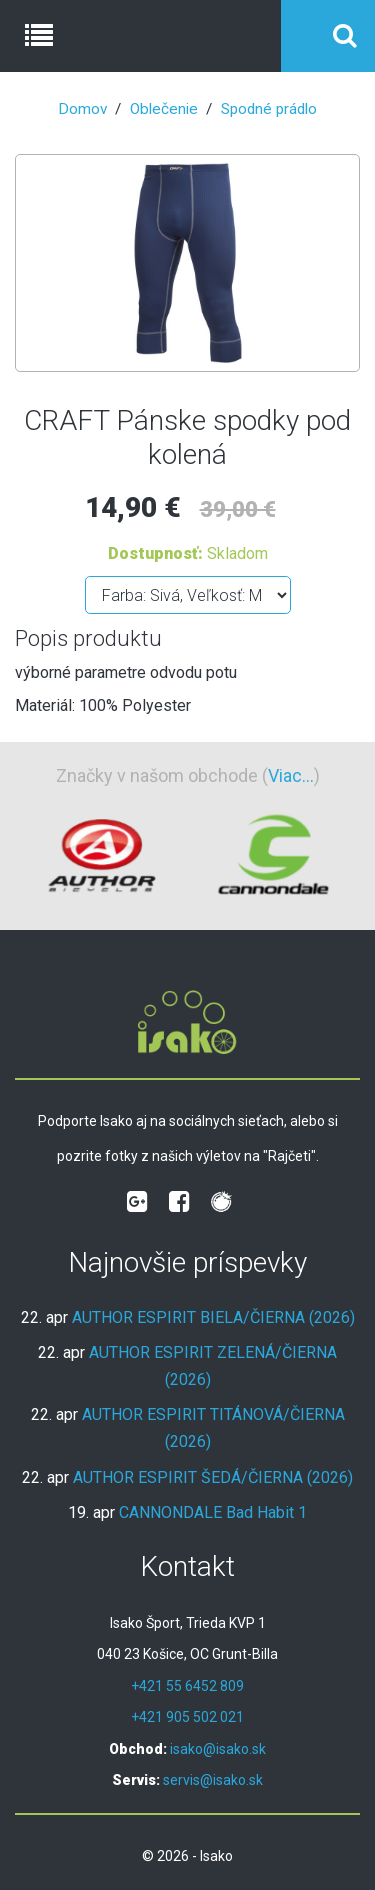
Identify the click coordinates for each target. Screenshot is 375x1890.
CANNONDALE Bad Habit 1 (213, 1512)
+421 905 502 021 (187, 1717)
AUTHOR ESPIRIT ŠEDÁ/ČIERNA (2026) (213, 1477)
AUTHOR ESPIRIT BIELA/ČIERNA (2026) (213, 1317)
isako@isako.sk (218, 1749)
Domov (82, 109)
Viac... (291, 775)
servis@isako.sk (213, 1780)
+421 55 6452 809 (187, 1686)
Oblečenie (164, 109)
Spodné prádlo (269, 109)
